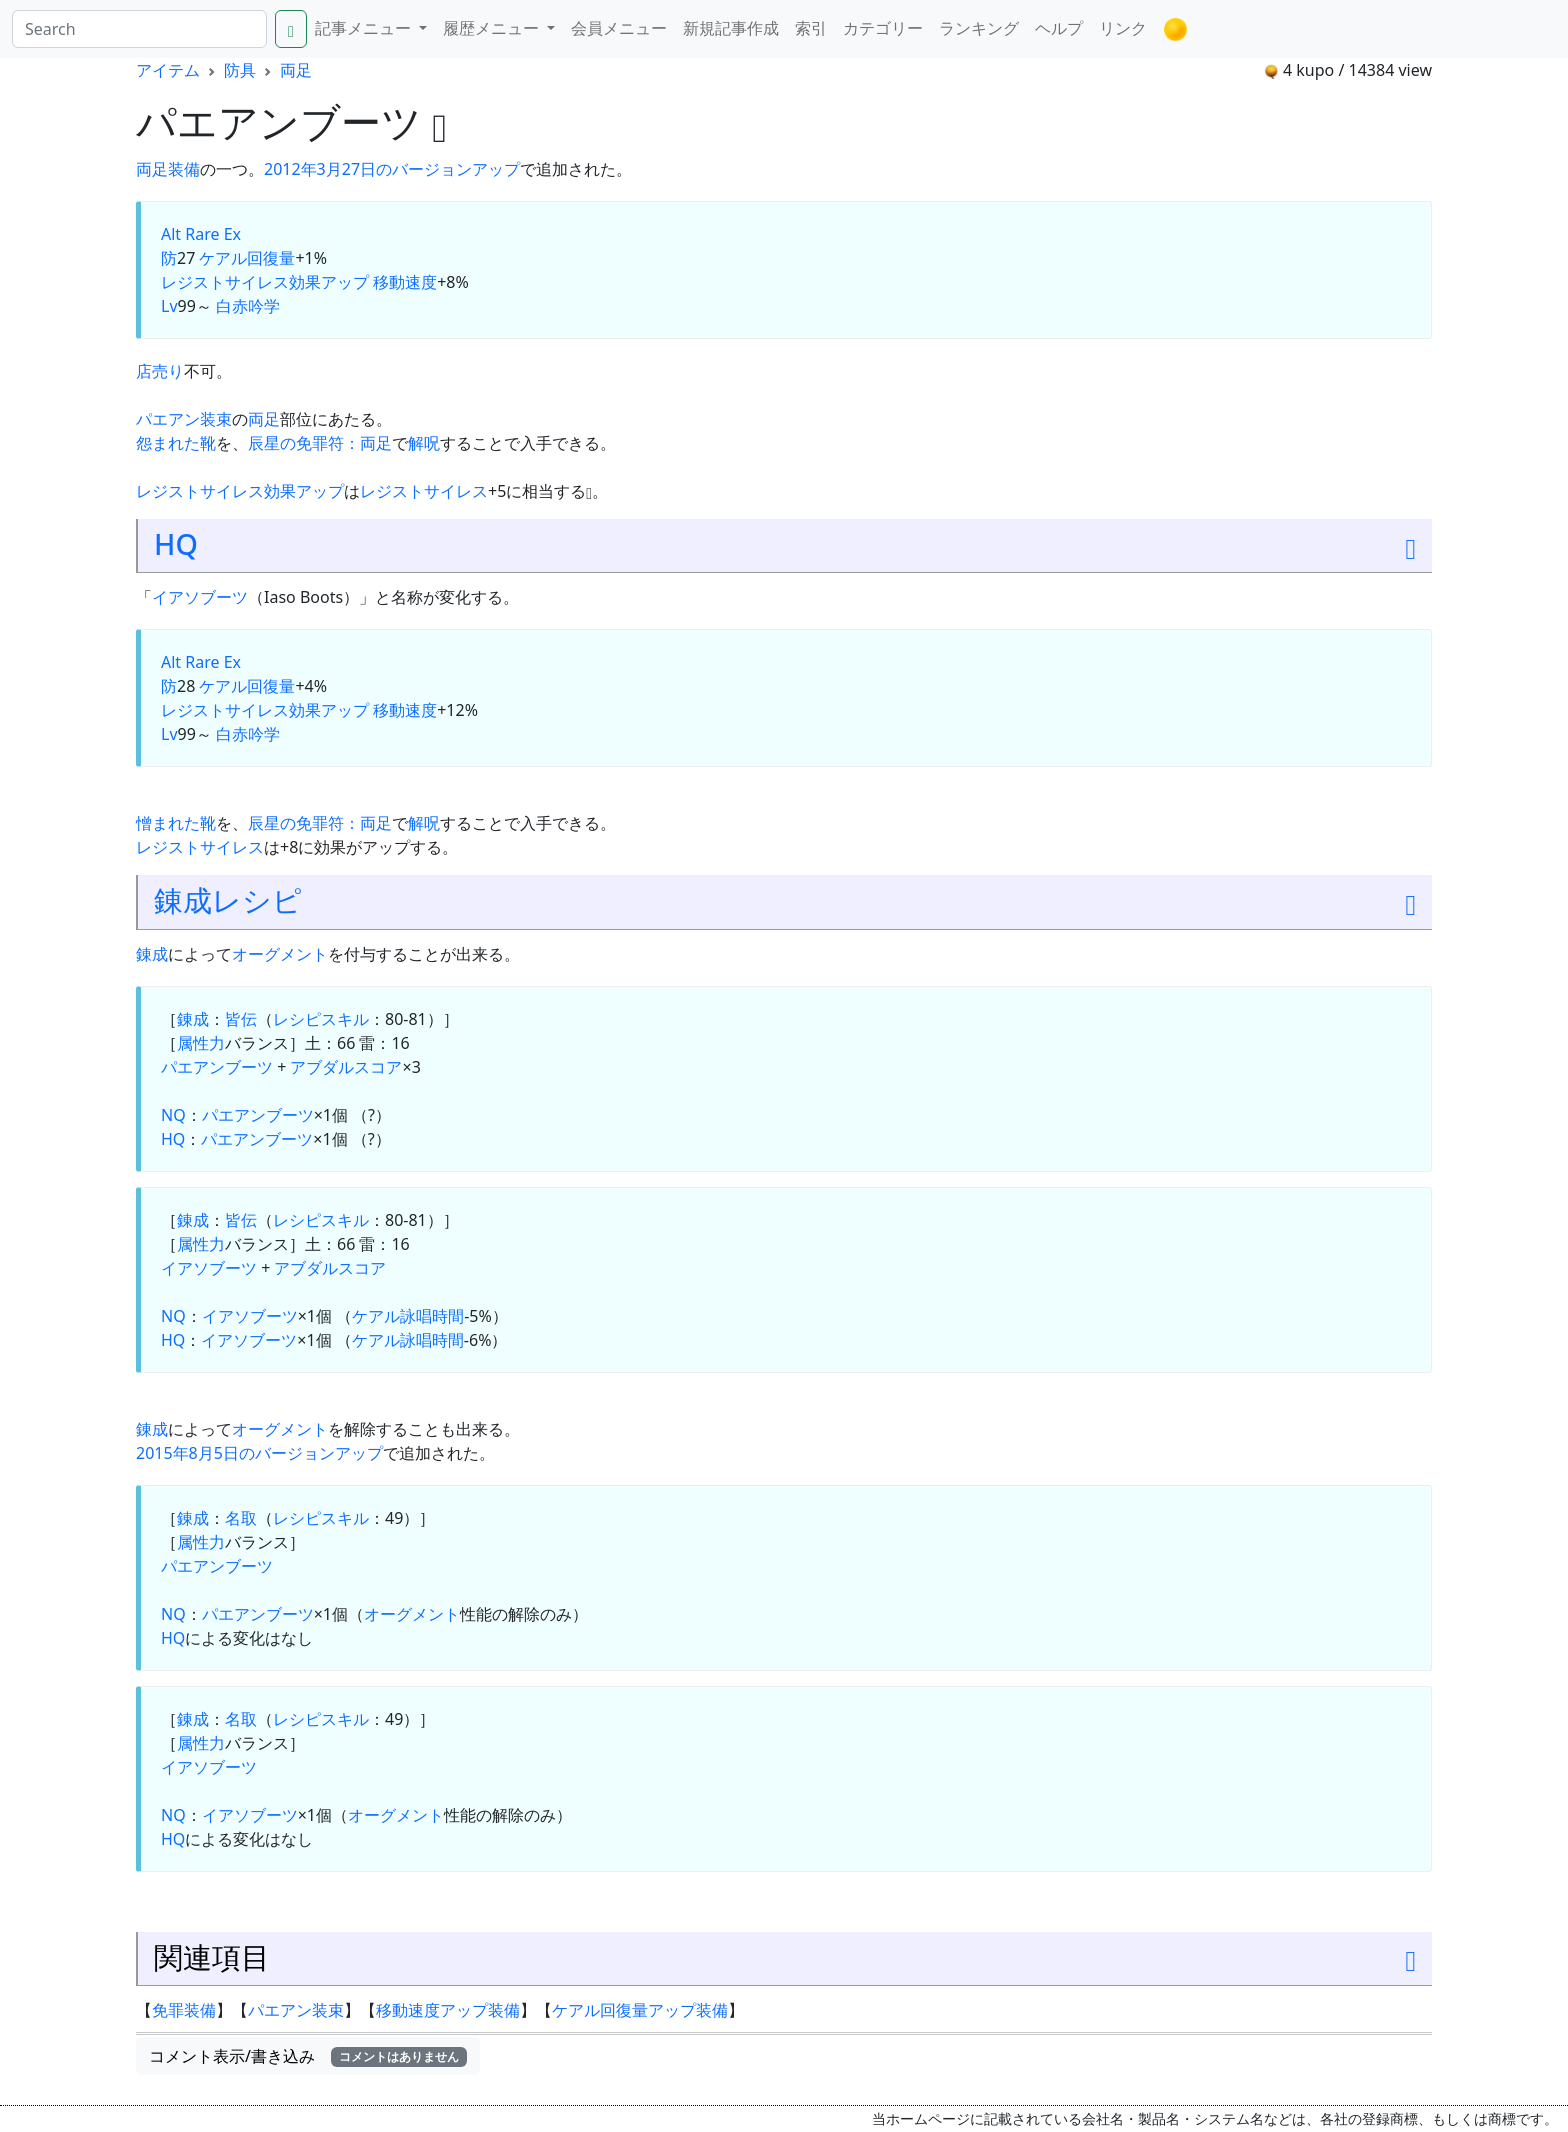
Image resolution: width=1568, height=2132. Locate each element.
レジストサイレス (424, 491)
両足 (296, 70)
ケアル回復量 (247, 258)
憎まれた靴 (176, 823)
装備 (184, 169)
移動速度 (405, 282)
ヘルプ (1059, 28)
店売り (160, 371)
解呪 (424, 443)
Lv (169, 306)
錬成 (183, 899)
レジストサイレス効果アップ (265, 282)
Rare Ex (213, 234)
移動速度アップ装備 (448, 2010)
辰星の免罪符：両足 (320, 443)
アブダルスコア (346, 1067)
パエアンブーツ (217, 1067)
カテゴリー (883, 28)
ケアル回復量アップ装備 (640, 2010)
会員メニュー (619, 28)
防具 (240, 70)
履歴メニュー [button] (493, 28)
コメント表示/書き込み (308, 2056)
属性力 (201, 1043)
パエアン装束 (184, 419)
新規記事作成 (731, 28)
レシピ (257, 899)
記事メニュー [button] (365, 28)
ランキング (979, 28)
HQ (176, 543)
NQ (173, 1115)
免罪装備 (184, 2010)
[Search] (139, 29)
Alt (171, 234)
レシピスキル (321, 1019)
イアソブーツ (200, 597)
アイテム (168, 70)
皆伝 (241, 1019)
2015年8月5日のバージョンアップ (259, 1453)
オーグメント (280, 954)
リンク (1123, 28)
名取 (241, 1518)
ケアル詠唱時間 (408, 1316)
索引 (811, 28)
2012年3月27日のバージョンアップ (392, 169)
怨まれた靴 (176, 443)
